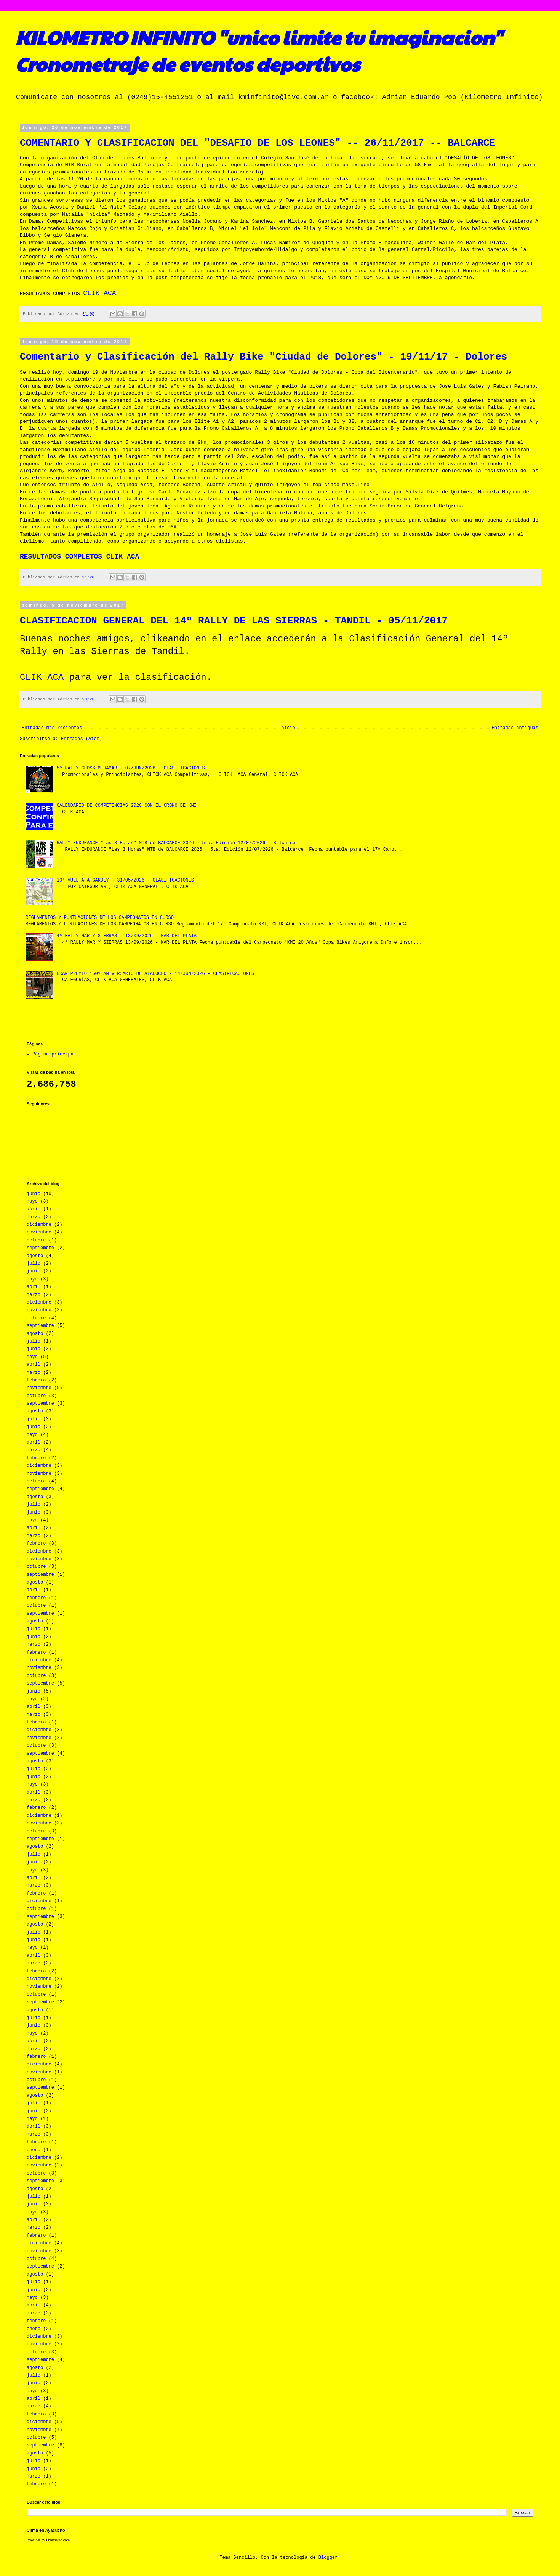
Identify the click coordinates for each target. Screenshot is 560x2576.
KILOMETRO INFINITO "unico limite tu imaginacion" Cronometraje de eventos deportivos (258, 50)
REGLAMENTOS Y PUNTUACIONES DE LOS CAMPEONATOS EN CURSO (100, 917)
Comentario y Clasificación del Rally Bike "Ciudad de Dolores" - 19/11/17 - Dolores (263, 357)
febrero (36, 1380)
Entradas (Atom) (81, 739)
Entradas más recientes (52, 728)
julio (33, 1263)
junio (33, 1193)
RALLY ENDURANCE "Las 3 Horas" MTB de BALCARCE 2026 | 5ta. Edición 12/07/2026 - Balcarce (176, 843)
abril (33, 1209)
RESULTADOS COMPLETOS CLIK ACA (79, 556)
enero (33, 2150)
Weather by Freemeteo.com (49, 2540)
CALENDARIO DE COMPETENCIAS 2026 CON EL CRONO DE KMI (127, 805)
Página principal (54, 1054)
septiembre (40, 1248)
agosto (35, 1256)
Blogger (328, 2557)
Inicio (286, 728)
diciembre (39, 1224)
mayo (32, 1201)
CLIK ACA (99, 293)
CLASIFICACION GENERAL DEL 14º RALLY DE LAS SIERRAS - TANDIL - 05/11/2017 (234, 620)
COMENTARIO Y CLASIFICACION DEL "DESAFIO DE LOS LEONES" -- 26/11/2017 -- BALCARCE (257, 143)
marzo (33, 1217)
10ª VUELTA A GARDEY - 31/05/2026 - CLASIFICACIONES (125, 880)
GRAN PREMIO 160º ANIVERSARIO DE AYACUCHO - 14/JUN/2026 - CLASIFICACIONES (155, 973)
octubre (36, 1240)
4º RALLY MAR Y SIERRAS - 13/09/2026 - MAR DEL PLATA (127, 936)
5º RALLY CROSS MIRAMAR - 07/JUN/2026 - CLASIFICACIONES (131, 768)
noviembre (39, 1232)
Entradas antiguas (515, 728)
